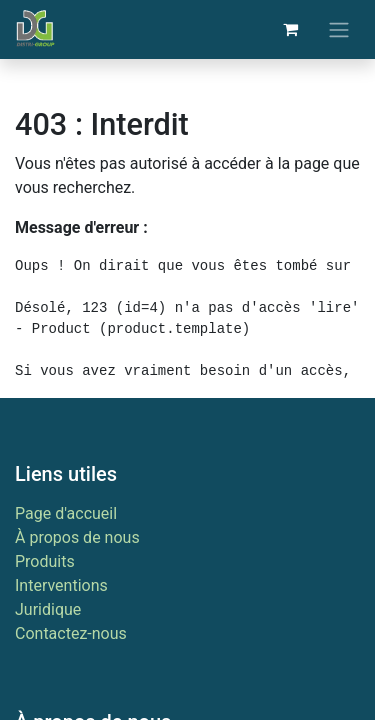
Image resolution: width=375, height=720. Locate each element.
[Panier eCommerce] (290, 29)
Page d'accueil (66, 513)
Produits (45, 561)
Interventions (61, 585)
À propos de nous (77, 537)
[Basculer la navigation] (339, 29)
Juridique (48, 609)
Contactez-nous (71, 633)
